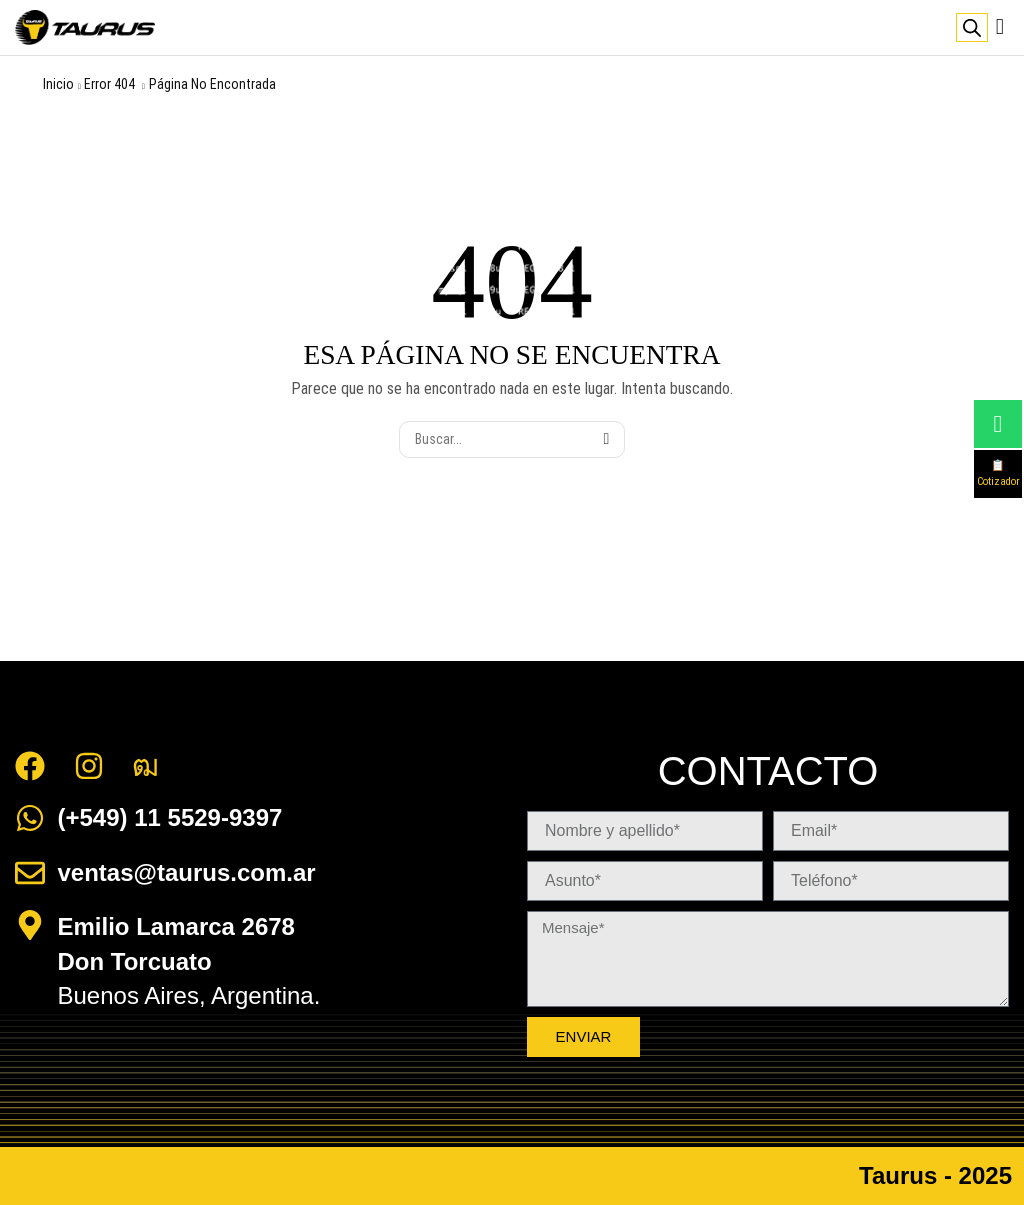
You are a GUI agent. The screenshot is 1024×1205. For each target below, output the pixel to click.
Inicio (58, 84)
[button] (1000, 27)
